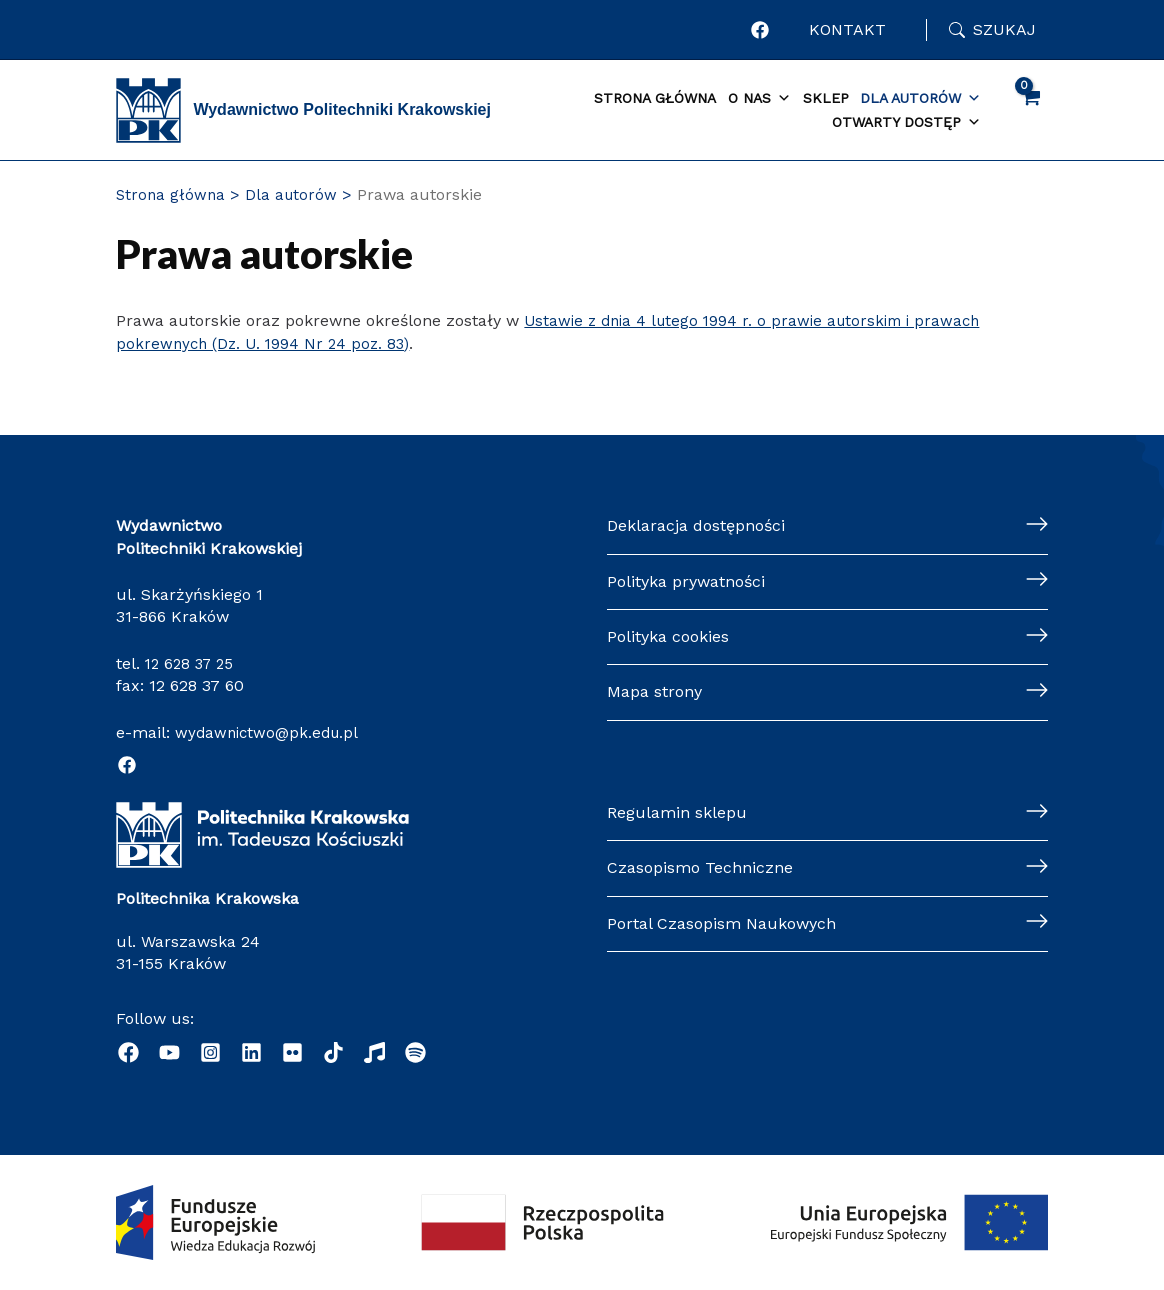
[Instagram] (210, 1052)
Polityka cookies (668, 636)
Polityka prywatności (686, 581)
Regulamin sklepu (677, 812)
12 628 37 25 (192, 663)
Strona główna (655, 98)
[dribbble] (333, 1052)
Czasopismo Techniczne (700, 867)
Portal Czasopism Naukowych (721, 923)
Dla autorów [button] (920, 99)
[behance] (292, 1052)
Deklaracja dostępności (696, 525)
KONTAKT (851, 29)
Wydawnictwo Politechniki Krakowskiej (342, 109)
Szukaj (1004, 29)
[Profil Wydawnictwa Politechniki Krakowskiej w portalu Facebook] (768, 30)
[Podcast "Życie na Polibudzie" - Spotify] (415, 1052)
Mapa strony (654, 691)
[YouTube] (169, 1052)
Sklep (826, 98)
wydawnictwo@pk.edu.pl (270, 732)
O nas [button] (759, 99)
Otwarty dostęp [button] (906, 123)
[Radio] (374, 1052)
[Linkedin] (251, 1052)
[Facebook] (127, 765)
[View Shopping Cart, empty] (1030, 110)
